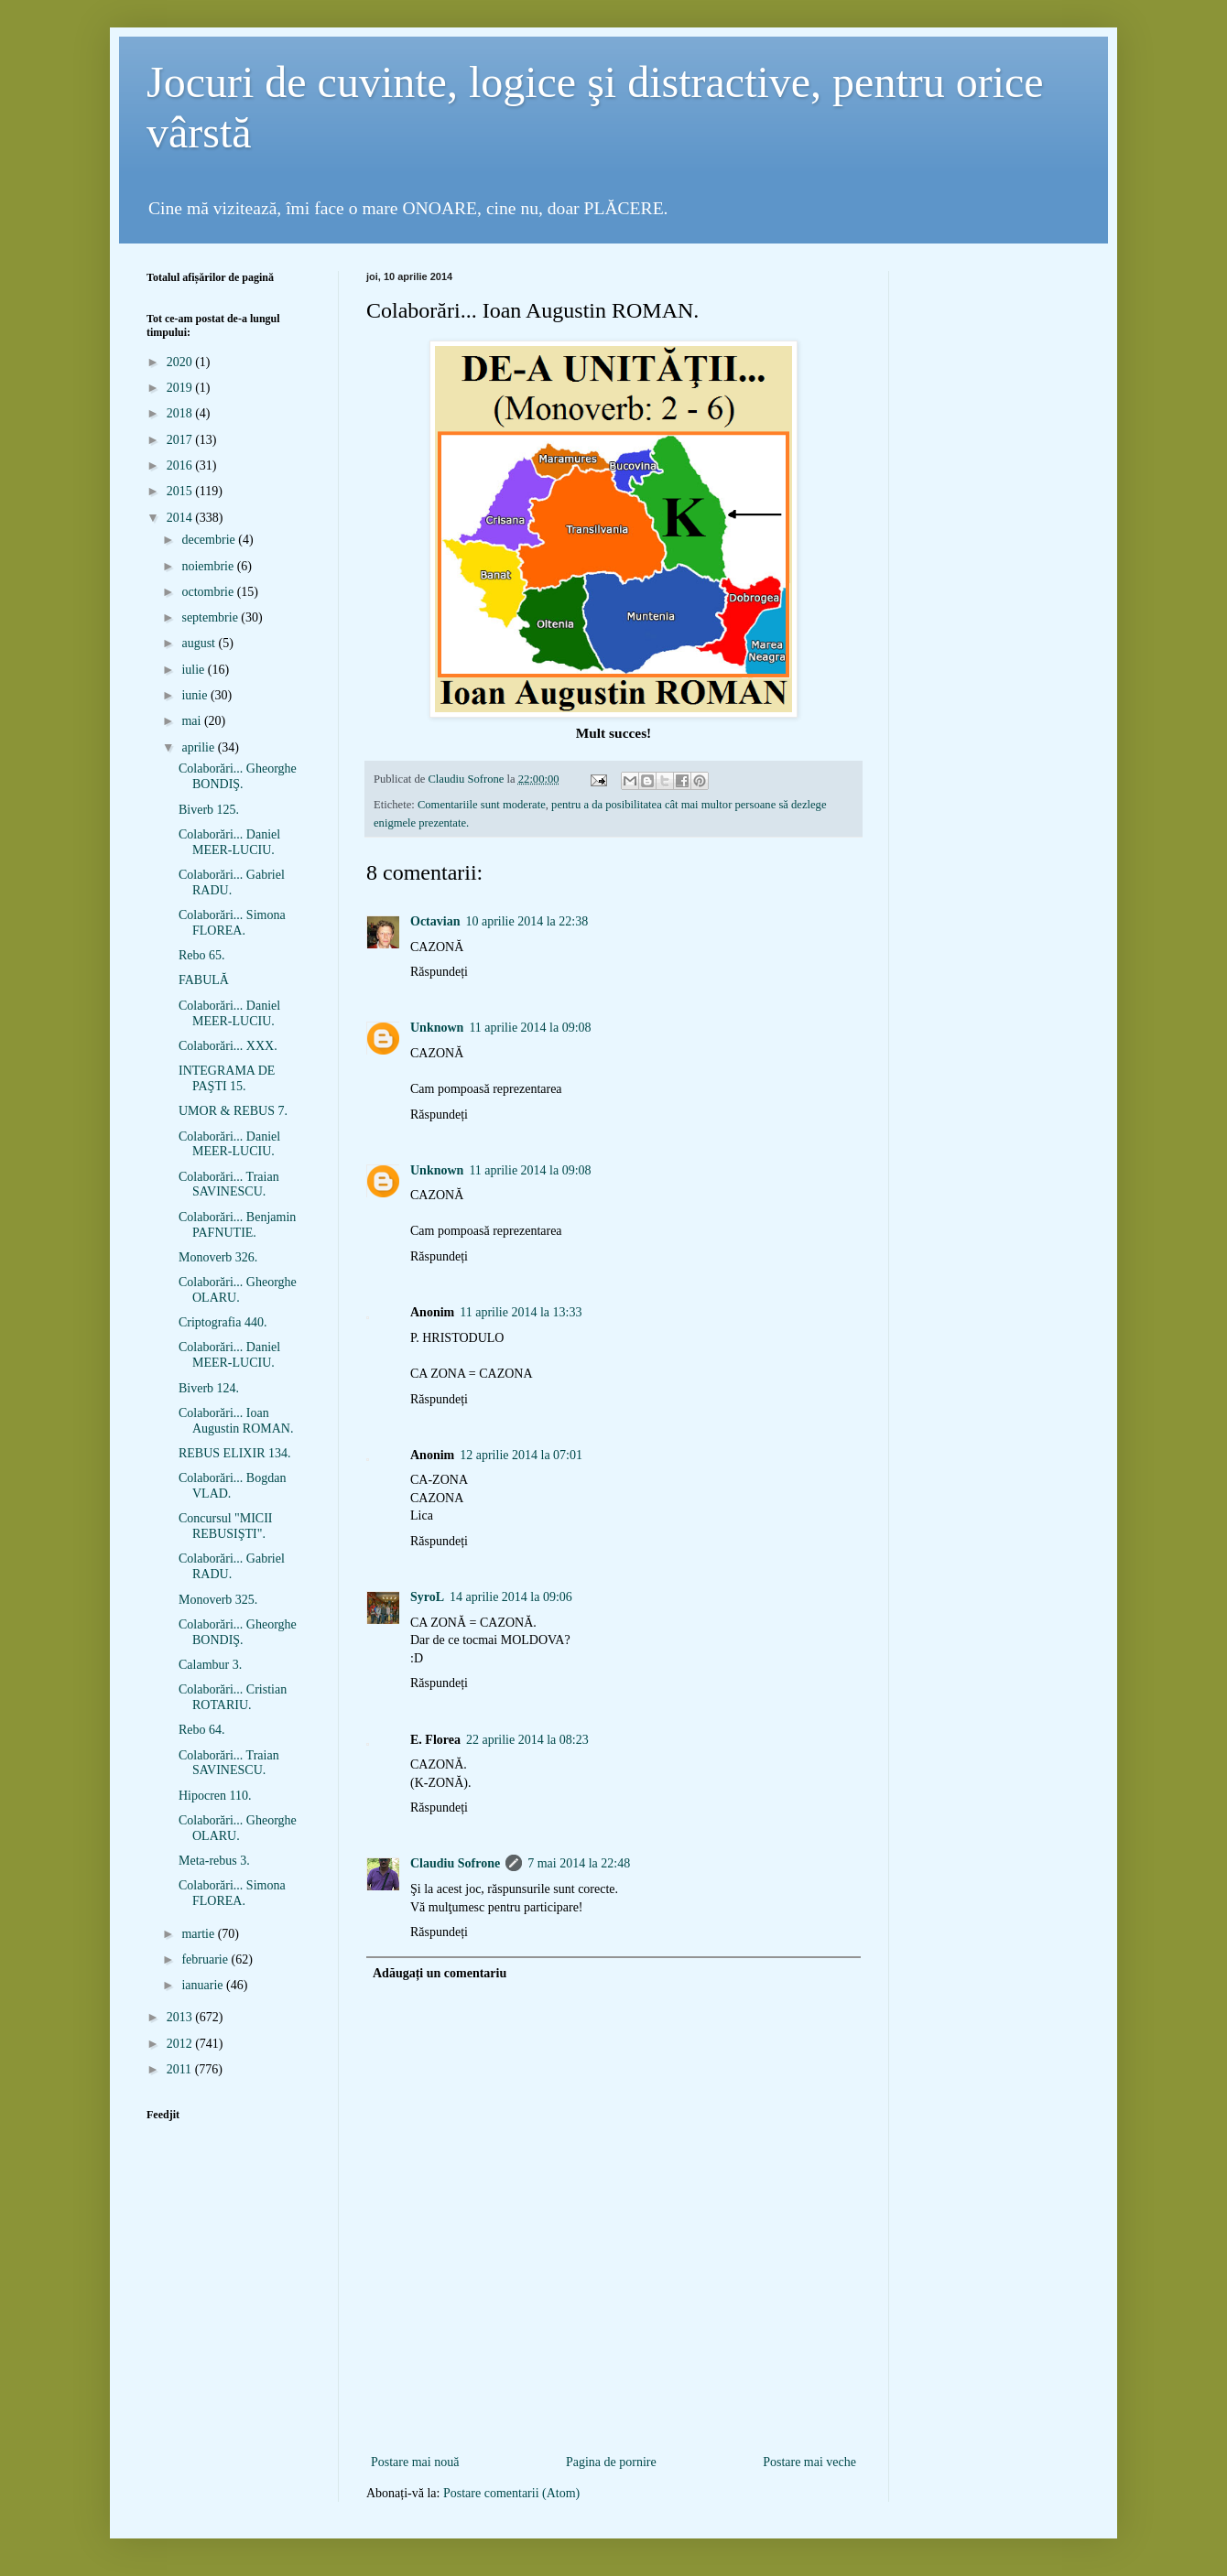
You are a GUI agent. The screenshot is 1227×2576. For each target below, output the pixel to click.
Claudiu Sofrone (455, 1863)
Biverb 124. (209, 1388)
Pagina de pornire (611, 2462)
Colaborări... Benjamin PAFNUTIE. (237, 1224)
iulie (194, 669)
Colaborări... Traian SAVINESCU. (229, 1184)
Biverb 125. (209, 810)
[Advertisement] (613, 2421)
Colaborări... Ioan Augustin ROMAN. (236, 1420)
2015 (181, 491)
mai (192, 721)
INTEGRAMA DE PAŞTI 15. (227, 1078)
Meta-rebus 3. (214, 1860)
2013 (181, 2017)
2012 (181, 2044)
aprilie (199, 747)
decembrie (209, 540)
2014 (181, 518)
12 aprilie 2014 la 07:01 (521, 1455)
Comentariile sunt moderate (482, 804)
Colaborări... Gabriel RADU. (232, 882)
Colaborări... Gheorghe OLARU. (238, 1289)
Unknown (436, 1027)
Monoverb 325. (218, 1600)
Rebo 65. (202, 955)
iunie (196, 695)
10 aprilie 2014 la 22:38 (526, 921)
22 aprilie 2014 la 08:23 (527, 1740)
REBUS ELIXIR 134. (235, 1453)
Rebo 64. (202, 1730)
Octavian (435, 921)
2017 (181, 440)
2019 (181, 388)
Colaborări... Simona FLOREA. (232, 922)
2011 (181, 2069)
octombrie (208, 592)
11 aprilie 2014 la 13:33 (520, 1312)
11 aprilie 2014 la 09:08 (530, 1027)
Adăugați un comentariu (439, 1973)
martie (199, 1934)
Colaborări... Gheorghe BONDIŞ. (238, 776)
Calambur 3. (210, 1665)
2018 (181, 413)
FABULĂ (204, 980)
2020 (181, 362)
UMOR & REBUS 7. (233, 1111)
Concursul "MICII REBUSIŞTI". (226, 1526)
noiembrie (208, 566)
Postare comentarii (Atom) (511, 2493)
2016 (181, 465)
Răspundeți (439, 972)
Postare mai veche (809, 2462)
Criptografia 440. (222, 1322)
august (199, 643)
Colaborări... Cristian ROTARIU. (233, 1697)
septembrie (211, 617)
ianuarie (203, 1985)
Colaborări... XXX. (228, 1046)
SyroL (427, 1597)
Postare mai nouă (415, 2462)
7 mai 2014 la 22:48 (578, 1863)
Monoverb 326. (218, 1257)
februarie (206, 1959)
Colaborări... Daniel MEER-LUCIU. (229, 842)
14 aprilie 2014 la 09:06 (511, 1597)
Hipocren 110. (215, 1795)
